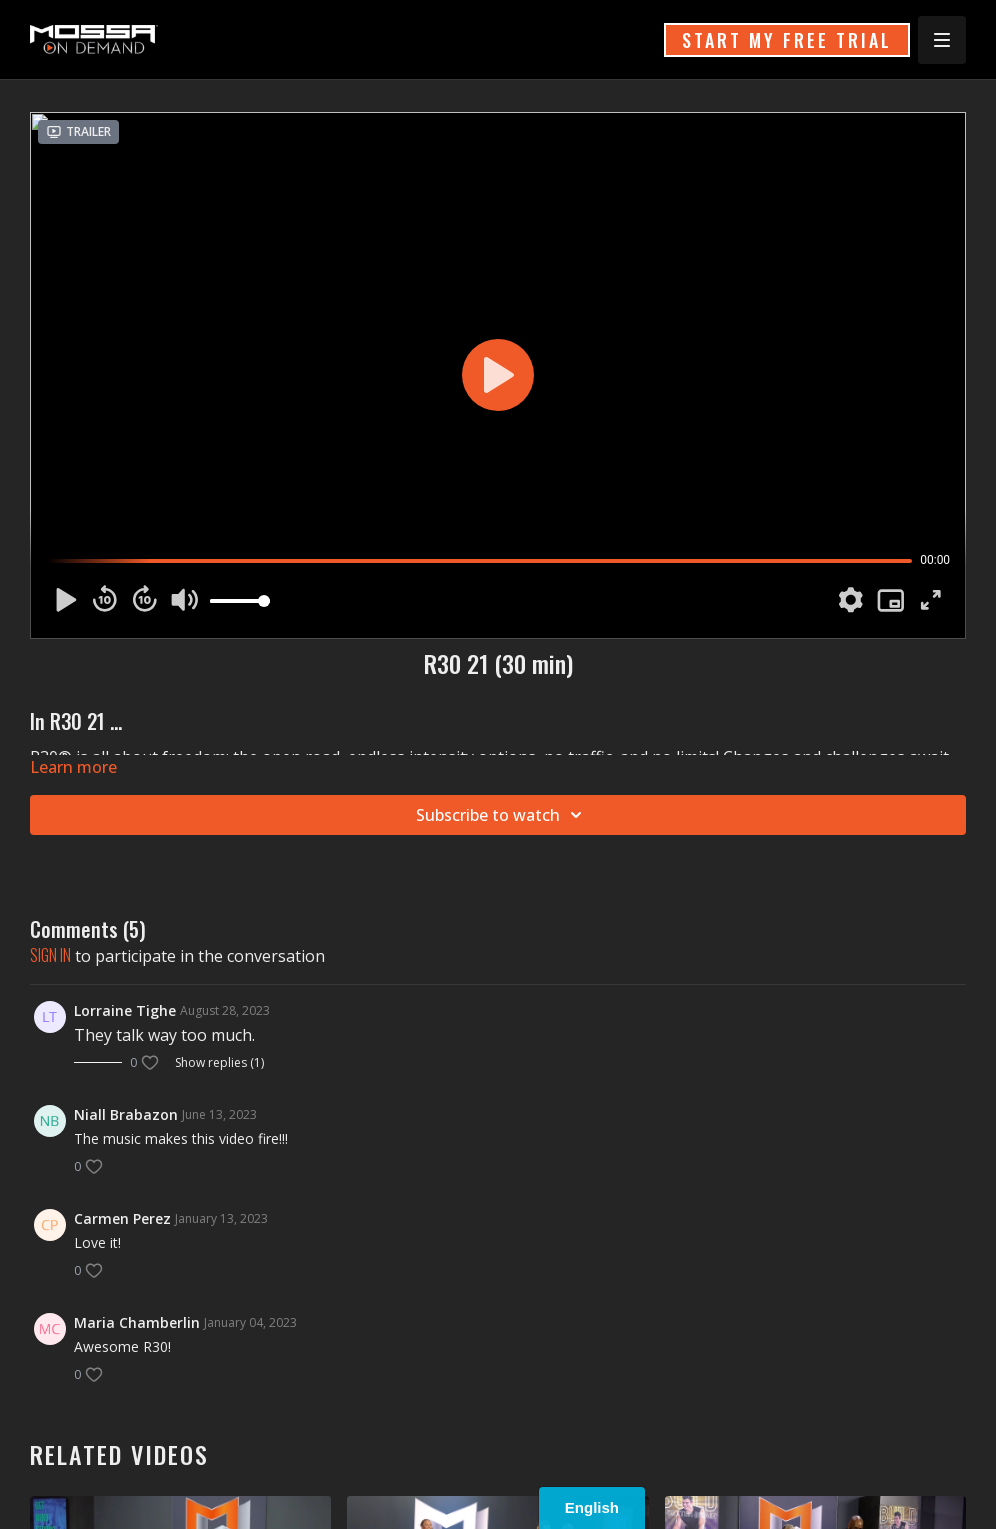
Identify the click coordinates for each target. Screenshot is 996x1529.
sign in (50, 955)
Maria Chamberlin (137, 1322)
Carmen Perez (122, 1218)
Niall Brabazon (126, 1114)
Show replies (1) (219, 1063)
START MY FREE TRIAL (787, 40)
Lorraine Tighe (125, 1010)
